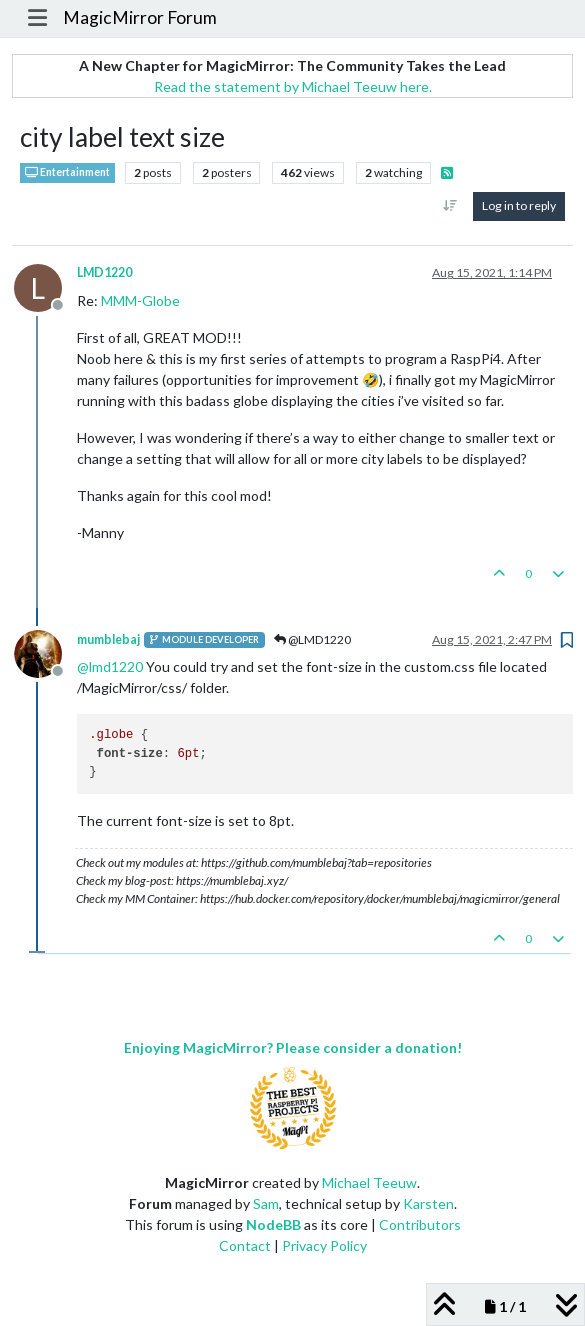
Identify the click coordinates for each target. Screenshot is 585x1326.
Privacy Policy (324, 1245)
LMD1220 (104, 272)
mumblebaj (108, 639)
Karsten (428, 1203)
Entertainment (67, 172)
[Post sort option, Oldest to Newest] (450, 206)
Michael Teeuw (369, 1182)
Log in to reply (519, 205)
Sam (266, 1203)
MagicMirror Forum (140, 17)
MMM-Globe (140, 300)
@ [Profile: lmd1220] (110, 666)
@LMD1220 (312, 639)
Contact (245, 1245)
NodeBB (273, 1224)
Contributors (420, 1224)
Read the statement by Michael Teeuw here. (293, 86)
